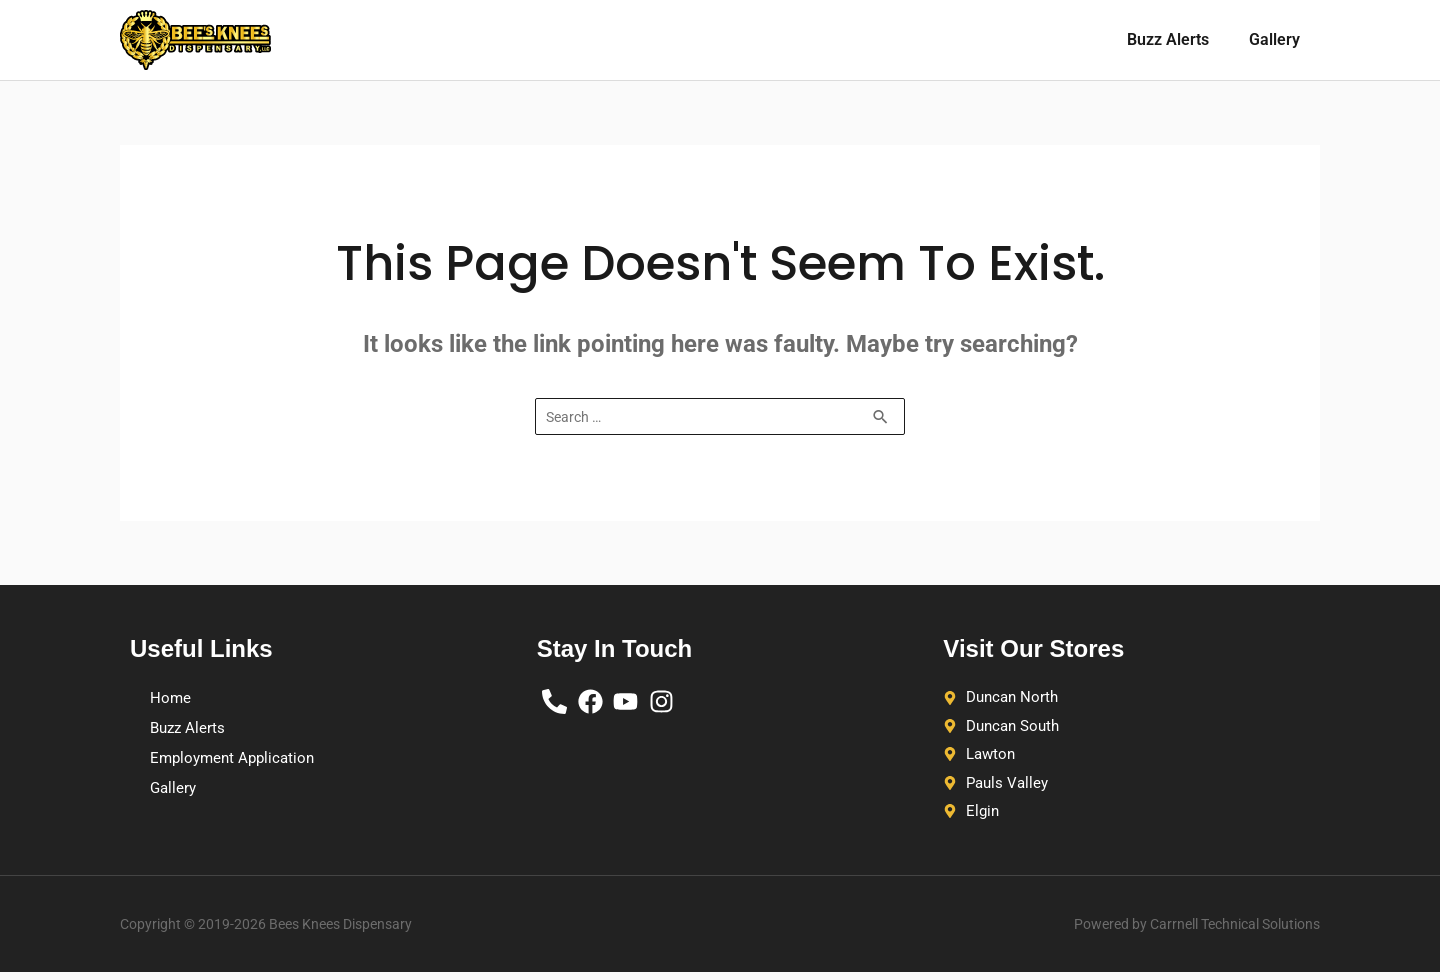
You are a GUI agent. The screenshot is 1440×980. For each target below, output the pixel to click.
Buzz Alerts (1168, 39)
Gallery (1274, 39)
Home (171, 698)
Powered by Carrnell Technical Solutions (1178, 931)
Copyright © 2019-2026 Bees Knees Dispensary (286, 931)
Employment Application (236, 758)
